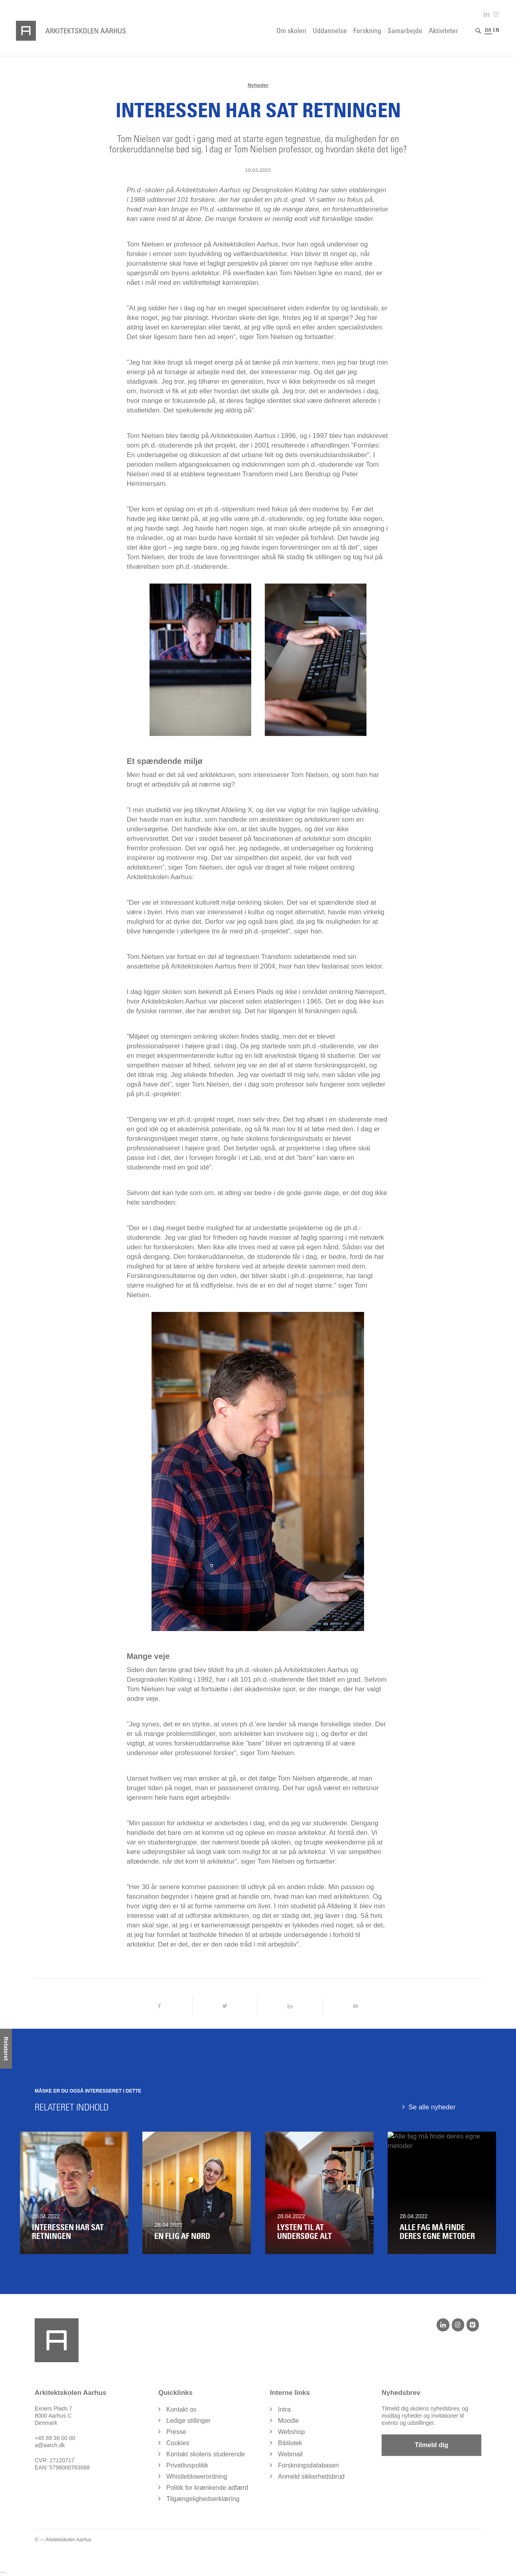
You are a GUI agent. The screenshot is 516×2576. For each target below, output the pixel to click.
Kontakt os (181, 2409)
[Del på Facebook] (159, 2006)
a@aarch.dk (50, 2445)
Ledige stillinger (188, 2421)
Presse (176, 2432)
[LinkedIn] (443, 2325)
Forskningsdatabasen (308, 2465)
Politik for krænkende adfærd (207, 2488)
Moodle (288, 2421)
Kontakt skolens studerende (205, 2454)
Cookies (177, 2443)
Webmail (290, 2454)
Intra (284, 2409)
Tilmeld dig (431, 2445)
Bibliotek (290, 2443)
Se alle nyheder (431, 2107)
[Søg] (478, 31)
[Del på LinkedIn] (290, 2006)
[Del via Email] (355, 2006)
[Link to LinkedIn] (486, 14)
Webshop (291, 2432)
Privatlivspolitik (187, 2465)
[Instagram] (458, 2325)
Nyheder (258, 85)
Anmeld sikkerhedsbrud (311, 2476)
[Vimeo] (473, 2325)
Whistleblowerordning (196, 2476)
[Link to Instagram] (496, 14)
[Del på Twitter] (225, 2006)
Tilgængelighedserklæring (203, 2499)
